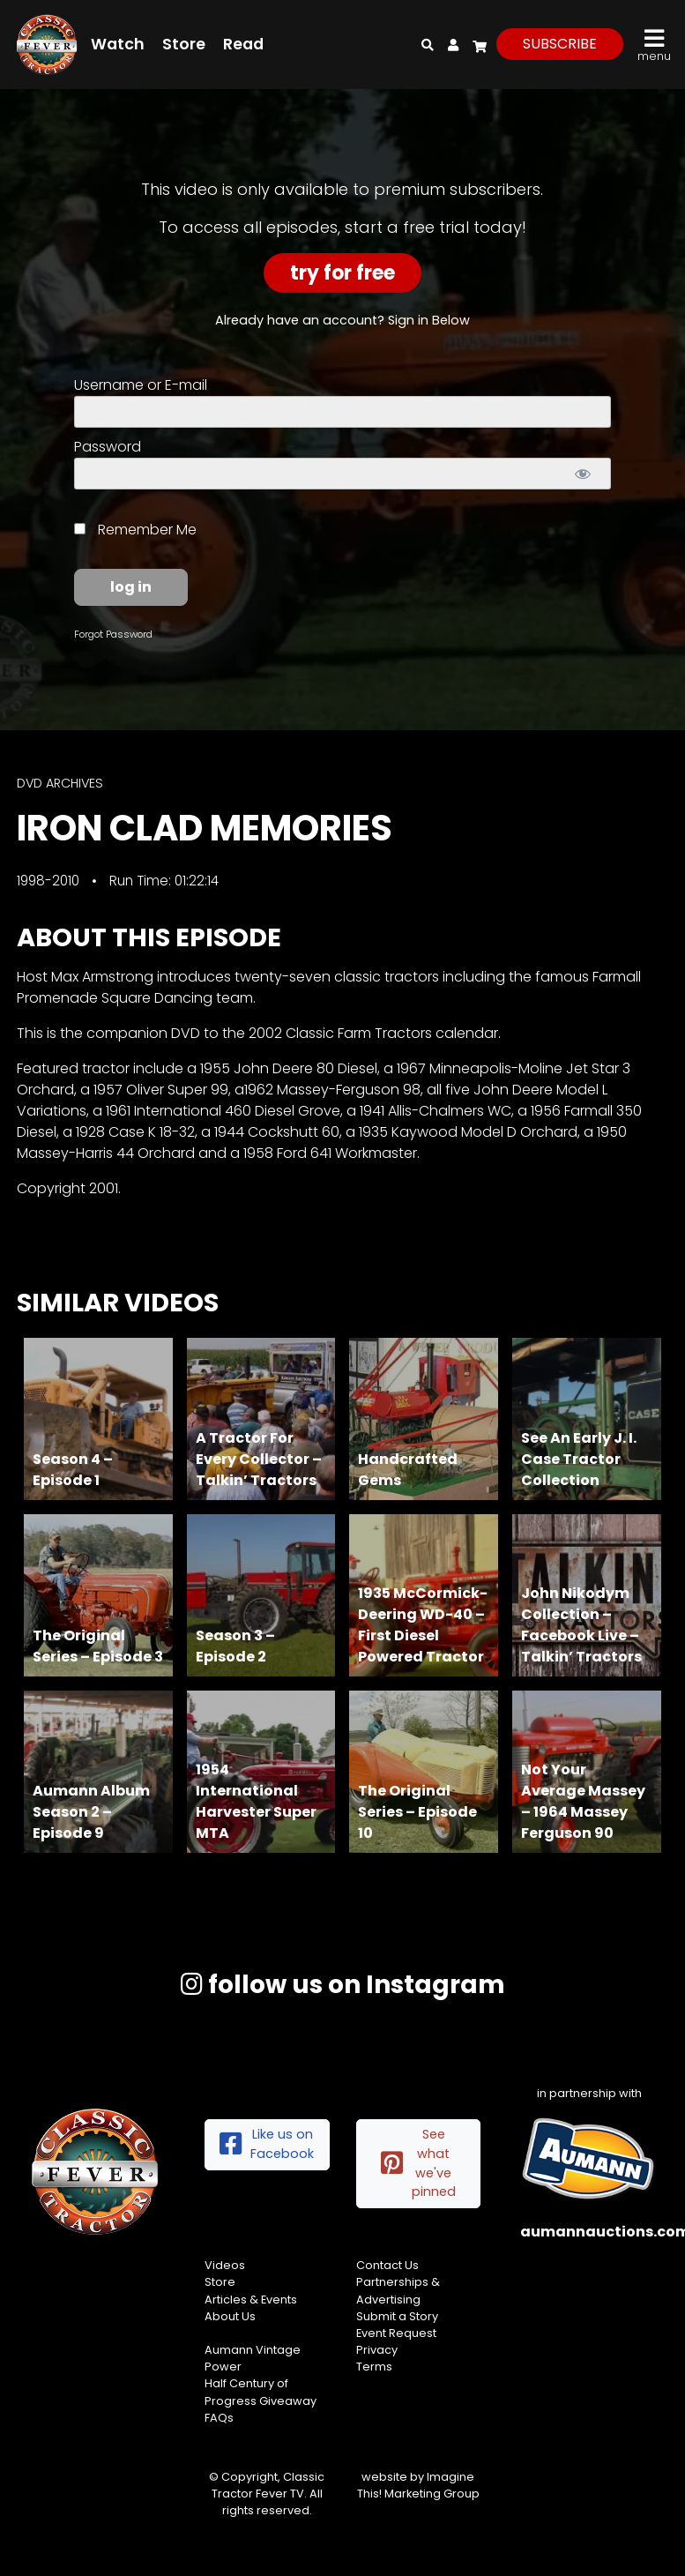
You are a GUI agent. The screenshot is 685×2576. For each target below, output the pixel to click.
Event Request (396, 2333)
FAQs (219, 2417)
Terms (374, 2366)
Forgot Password (113, 634)
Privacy (377, 2349)
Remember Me (135, 529)
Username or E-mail (140, 385)
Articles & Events (251, 2299)
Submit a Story (397, 2316)
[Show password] (582, 473)
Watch (118, 44)
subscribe (560, 44)
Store (183, 44)
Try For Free (342, 273)
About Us (230, 2316)
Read (243, 44)
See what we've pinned (418, 2162)
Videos (225, 2265)
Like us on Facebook (267, 2143)
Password (107, 447)
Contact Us (387, 2265)
